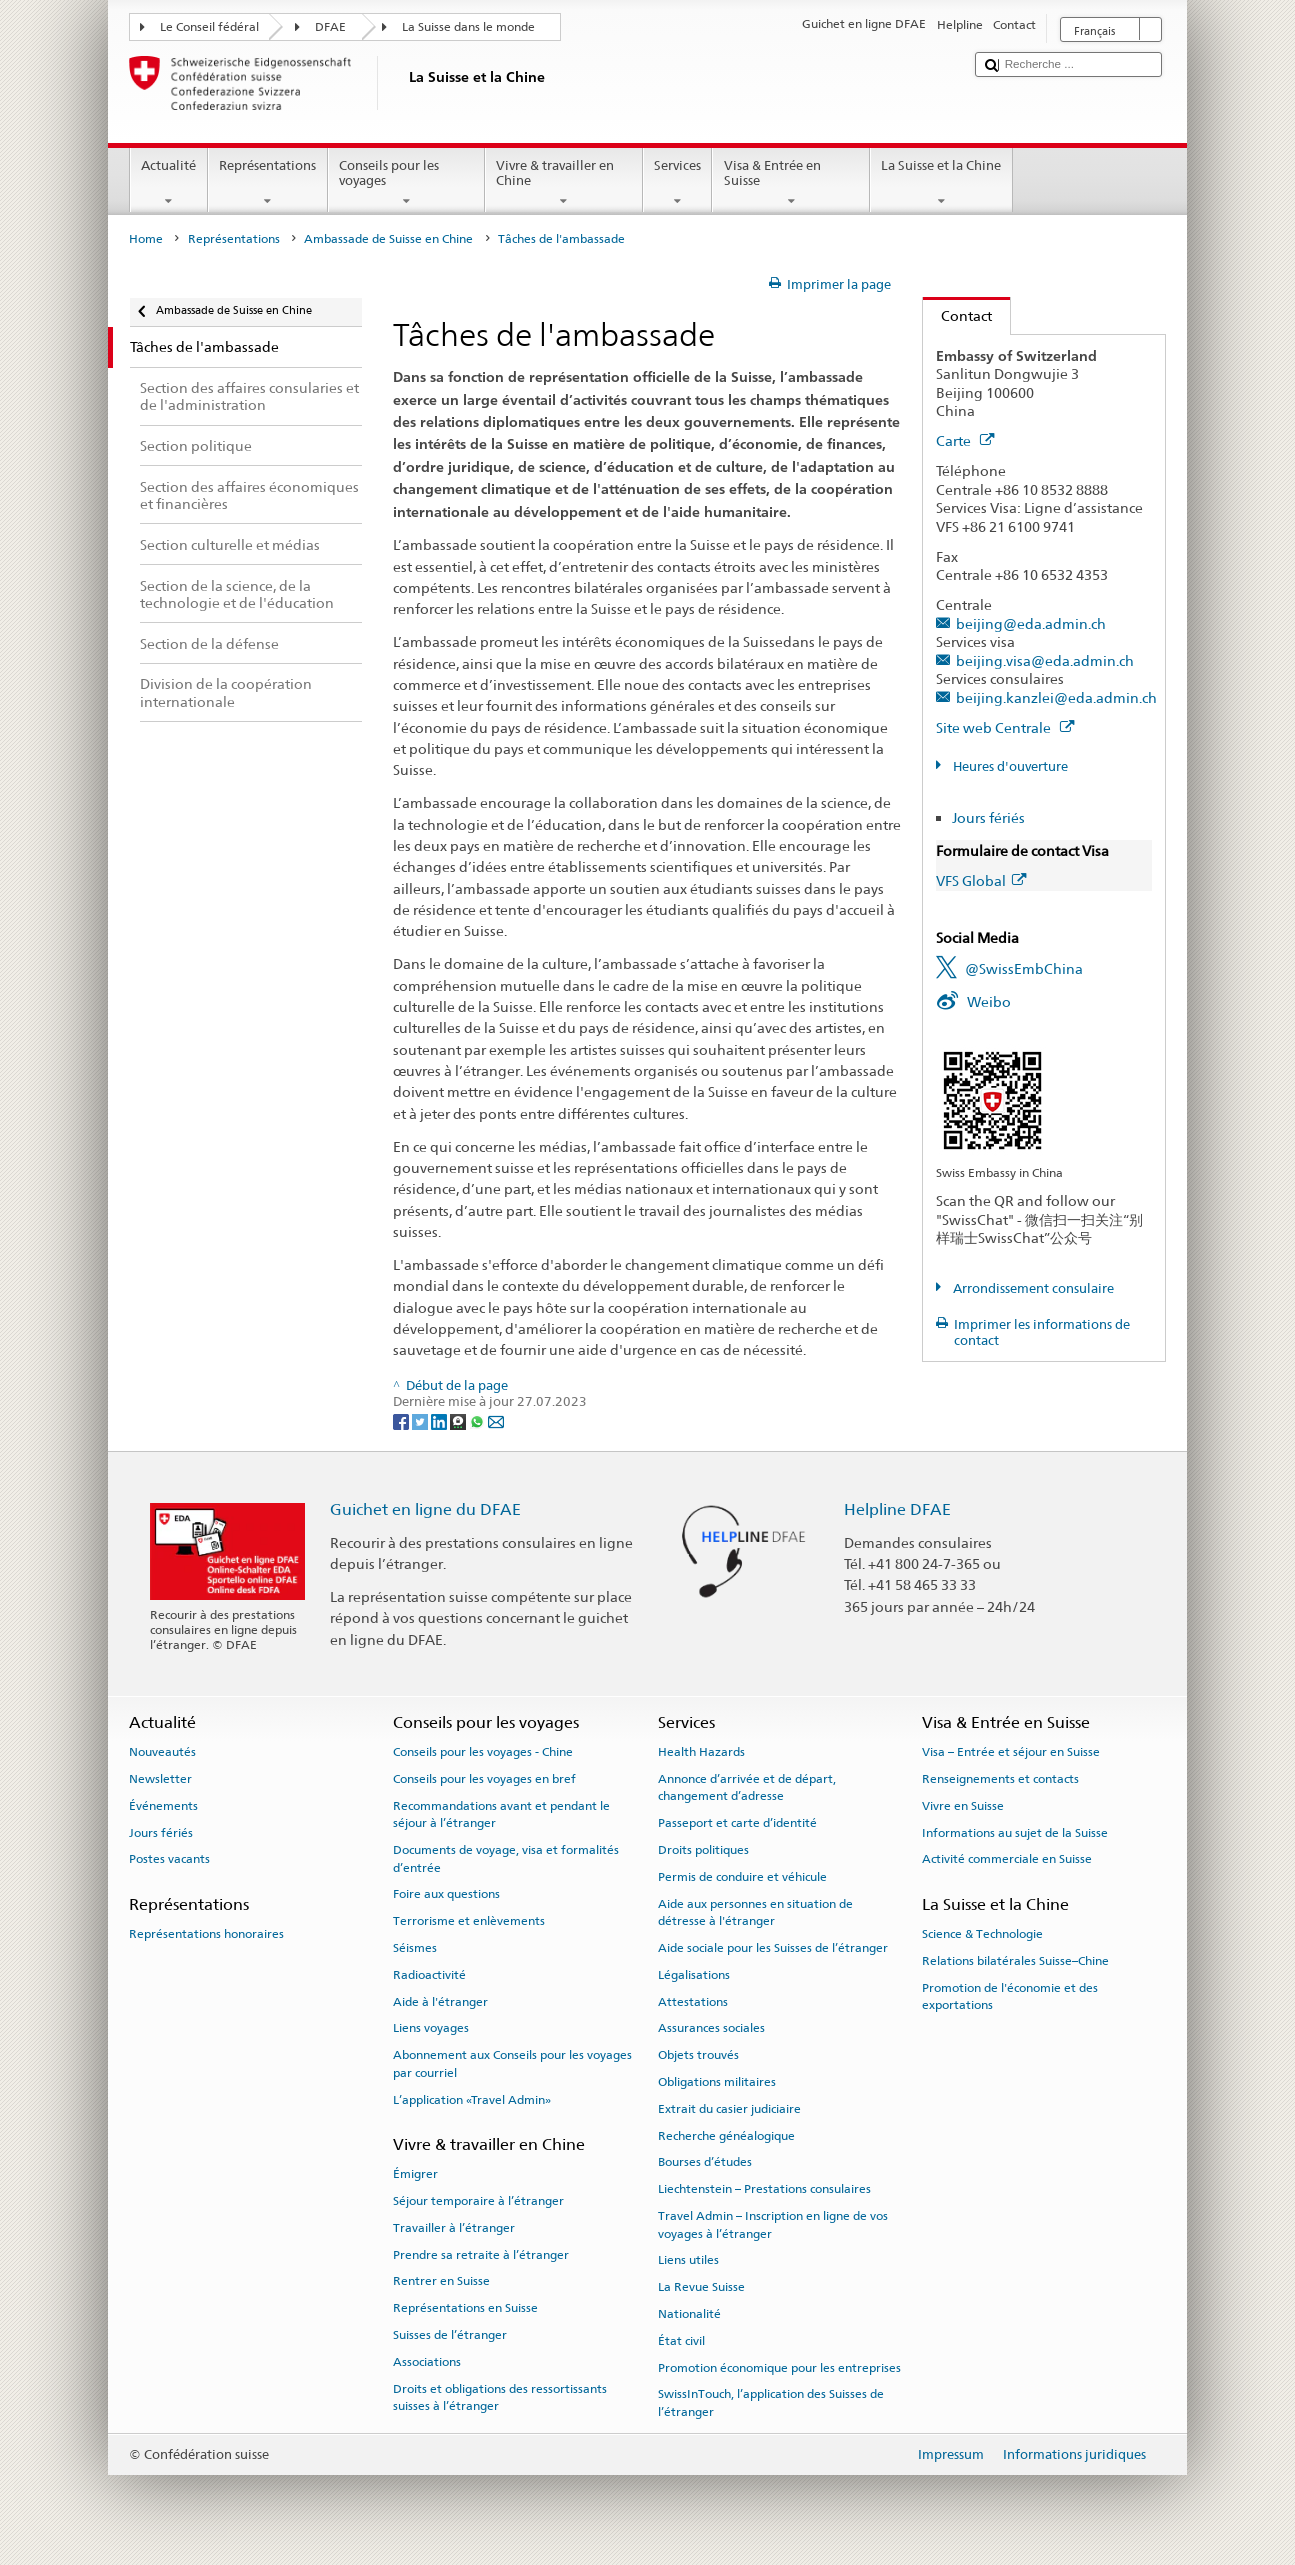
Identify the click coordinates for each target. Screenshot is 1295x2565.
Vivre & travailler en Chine (564, 183)
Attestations (693, 2001)
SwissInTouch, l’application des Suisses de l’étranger (771, 2402)
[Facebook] (402, 1420)
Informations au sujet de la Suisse (1015, 1832)
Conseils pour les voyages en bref (484, 1779)
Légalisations (694, 1975)
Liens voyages (431, 2028)
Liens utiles (688, 2260)
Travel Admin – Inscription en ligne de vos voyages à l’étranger (773, 2224)
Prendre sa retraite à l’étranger (481, 2254)
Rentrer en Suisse (441, 2281)
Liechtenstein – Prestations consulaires (764, 2189)
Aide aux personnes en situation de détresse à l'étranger (755, 1912)
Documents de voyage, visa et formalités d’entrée (506, 1858)
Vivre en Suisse (963, 1806)
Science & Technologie (982, 1934)
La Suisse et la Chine (941, 183)
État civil (681, 2341)
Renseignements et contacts (1000, 1779)
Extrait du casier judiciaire (729, 2109)
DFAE (330, 27)
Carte (965, 440)
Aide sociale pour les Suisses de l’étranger (773, 1948)
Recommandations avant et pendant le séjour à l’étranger (501, 1814)
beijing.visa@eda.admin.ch (1045, 660)
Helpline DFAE (897, 1509)
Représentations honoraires (206, 1934)
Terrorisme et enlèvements (469, 1921)
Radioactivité (429, 1975)
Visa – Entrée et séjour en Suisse (1011, 1752)
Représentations (268, 183)
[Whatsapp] (478, 1420)
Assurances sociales (711, 2028)
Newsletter (160, 1779)
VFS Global (981, 880)
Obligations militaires (717, 2082)
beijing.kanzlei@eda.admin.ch (1056, 697)
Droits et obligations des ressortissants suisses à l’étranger (500, 2396)
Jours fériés (988, 817)
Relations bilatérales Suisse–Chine (1015, 1961)
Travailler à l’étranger (454, 2228)
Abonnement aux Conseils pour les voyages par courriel (512, 2063)
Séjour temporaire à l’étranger (478, 2201)
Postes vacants (169, 1859)
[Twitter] (421, 1420)
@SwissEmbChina (1024, 968)
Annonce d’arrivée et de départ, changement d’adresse (747, 1787)
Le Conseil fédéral (209, 27)
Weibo (989, 1001)
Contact (957, 315)
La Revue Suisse (701, 2287)
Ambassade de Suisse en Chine (388, 239)
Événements (163, 1806)
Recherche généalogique (726, 2136)
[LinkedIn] (440, 1420)
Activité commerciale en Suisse (1007, 1859)
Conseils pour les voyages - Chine (483, 1752)
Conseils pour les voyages (407, 183)
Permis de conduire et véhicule (742, 1877)
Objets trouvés (698, 2055)
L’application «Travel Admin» (472, 2099)
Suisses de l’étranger (450, 2335)
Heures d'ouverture (1009, 766)
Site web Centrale (1005, 727)
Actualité (169, 183)
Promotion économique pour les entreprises (779, 2367)
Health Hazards (701, 1752)
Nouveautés (162, 1752)
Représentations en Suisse (465, 2308)
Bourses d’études (705, 2162)
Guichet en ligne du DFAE (425, 1509)
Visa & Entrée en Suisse (791, 183)
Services (678, 183)
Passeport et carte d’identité (737, 1823)
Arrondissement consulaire (1032, 1288)
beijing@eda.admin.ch (1031, 623)
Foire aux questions (446, 1894)
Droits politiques (703, 1850)
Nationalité (689, 2314)
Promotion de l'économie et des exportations (1010, 1995)
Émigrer (415, 2174)
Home (146, 239)
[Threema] (459, 1420)
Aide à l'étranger (440, 2001)
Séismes (415, 1948)
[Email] (496, 1420)
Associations (427, 2362)
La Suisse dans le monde (468, 27)
